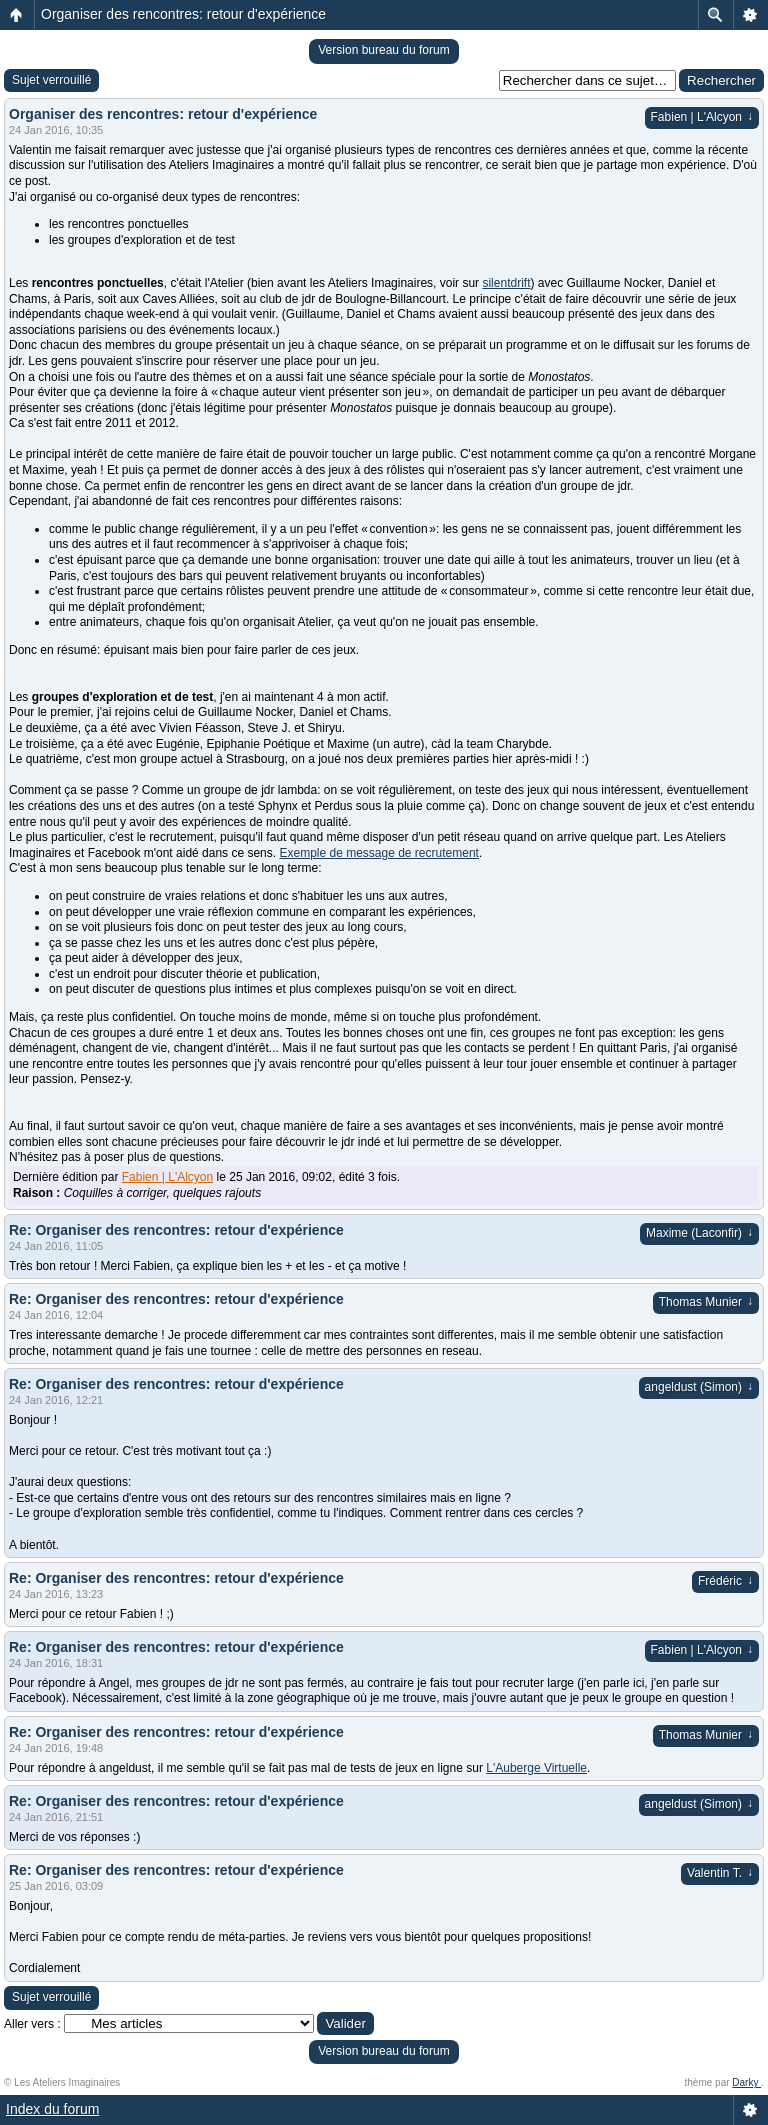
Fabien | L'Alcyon (702, 117)
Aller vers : (32, 2024)
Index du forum (52, 2109)
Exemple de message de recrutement (378, 853)
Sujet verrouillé (51, 80)
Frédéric (725, 1581)
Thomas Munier (706, 1302)
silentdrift (506, 283)
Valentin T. (720, 1873)
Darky (746, 2082)
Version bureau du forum (383, 50)
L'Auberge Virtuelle (536, 1768)
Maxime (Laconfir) (699, 1233)
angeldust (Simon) (699, 1387)
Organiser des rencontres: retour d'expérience (183, 14)
